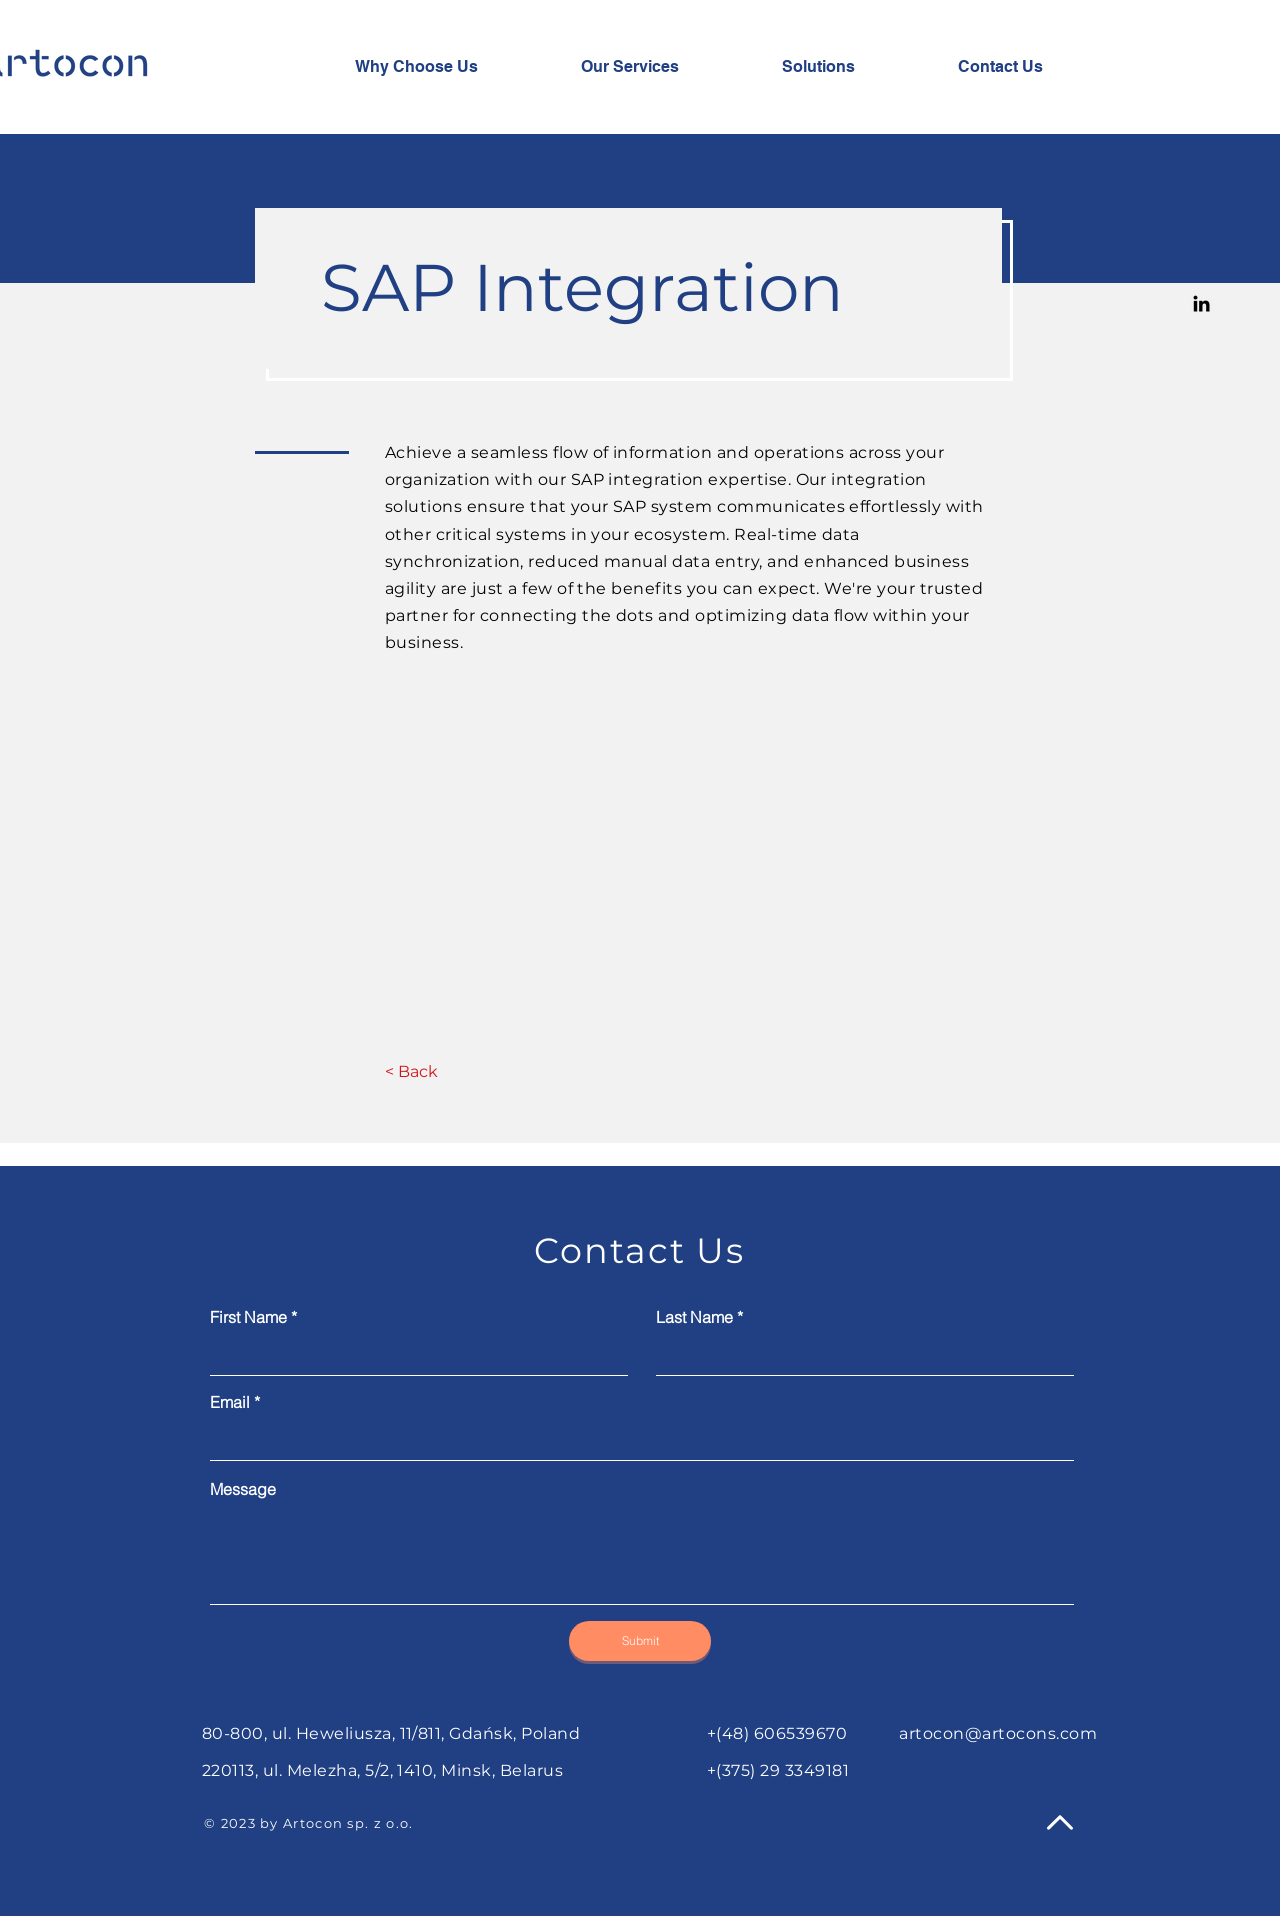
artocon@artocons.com (998, 1733)
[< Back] (411, 1072)
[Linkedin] (1201, 303)
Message (243, 1489)
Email (230, 1402)
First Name (248, 1317)
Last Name (694, 1317)
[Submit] (640, 1641)
